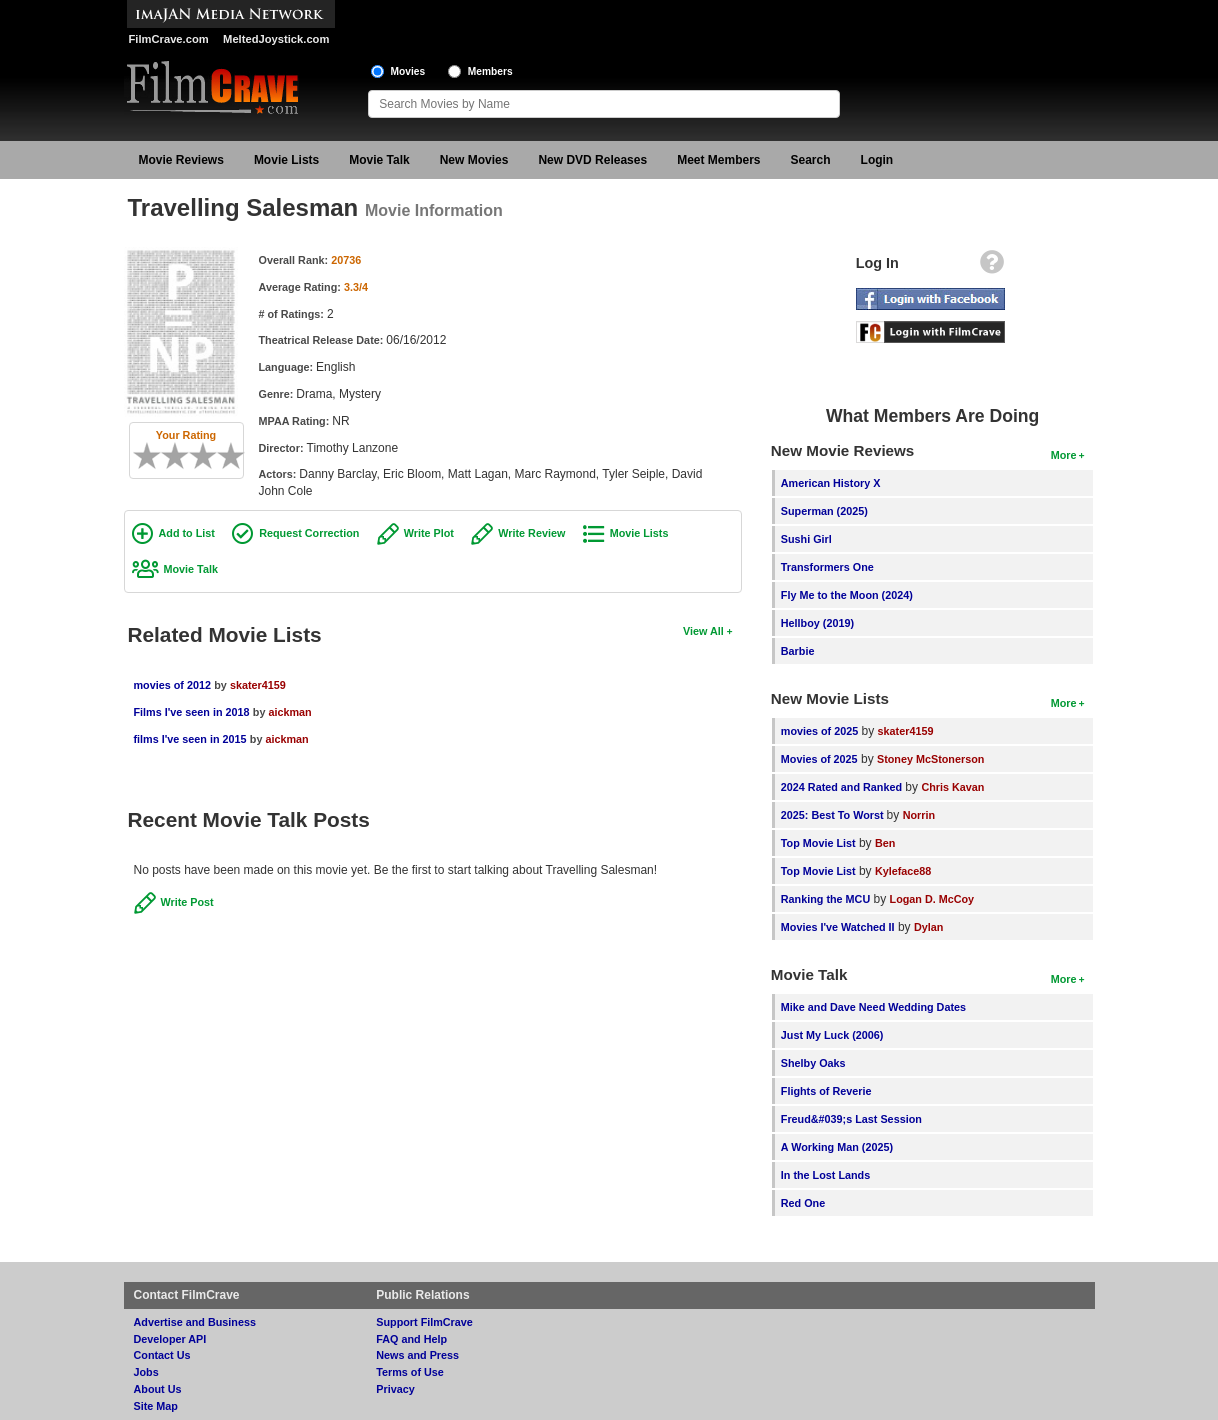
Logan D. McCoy (932, 899)
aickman (289, 712)
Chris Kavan (952, 787)
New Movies (474, 160)
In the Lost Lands (825, 1175)
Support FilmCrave (424, 1322)
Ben (885, 843)
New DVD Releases (592, 160)
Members (490, 71)
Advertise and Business (195, 1322)
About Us (158, 1389)
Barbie (798, 651)
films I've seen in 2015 (190, 739)
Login (877, 160)
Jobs (146, 1372)
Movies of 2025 (819, 759)
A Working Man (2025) (837, 1147)
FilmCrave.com (169, 39)
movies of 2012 (172, 685)
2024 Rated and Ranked (841, 787)
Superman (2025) (824, 511)
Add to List (187, 533)
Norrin (919, 815)
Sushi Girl (806, 539)
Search (811, 160)
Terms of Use (410, 1372)
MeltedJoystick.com (276, 39)
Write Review (531, 533)
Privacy (395, 1389)
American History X (831, 483)
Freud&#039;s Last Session (851, 1119)
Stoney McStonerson (930, 759)
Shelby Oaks (813, 1063)
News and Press (417, 1355)
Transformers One (827, 567)
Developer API (170, 1339)
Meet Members (718, 160)
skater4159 (258, 685)
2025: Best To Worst (834, 815)
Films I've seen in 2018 (192, 712)
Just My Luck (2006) (832, 1035)
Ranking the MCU (825, 899)
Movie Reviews (181, 160)
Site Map (156, 1406)
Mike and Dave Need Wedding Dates (873, 1007)
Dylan (928, 927)
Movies (408, 71)
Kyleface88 (903, 871)
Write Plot (429, 533)
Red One (803, 1203)
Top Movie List (818, 843)
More (1064, 455)
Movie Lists (286, 160)
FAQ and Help (411, 1339)
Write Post (187, 902)
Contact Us (162, 1355)
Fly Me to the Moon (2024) (847, 595)
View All (703, 631)
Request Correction (309, 533)
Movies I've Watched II (838, 927)
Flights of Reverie (826, 1091)
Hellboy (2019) (817, 623)
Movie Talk (379, 160)
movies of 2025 (819, 731)
